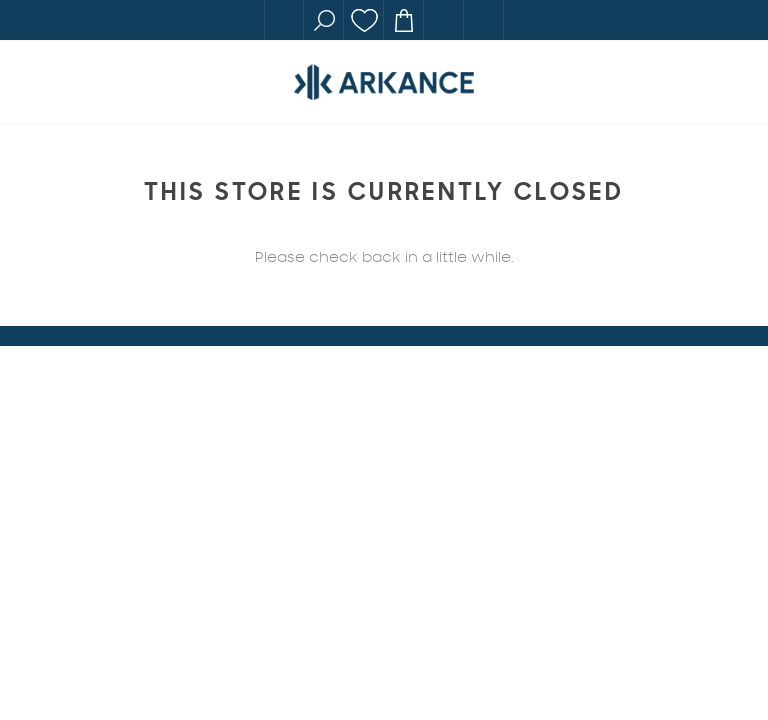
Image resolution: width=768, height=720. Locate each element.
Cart (404, 20)
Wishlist (364, 20)
